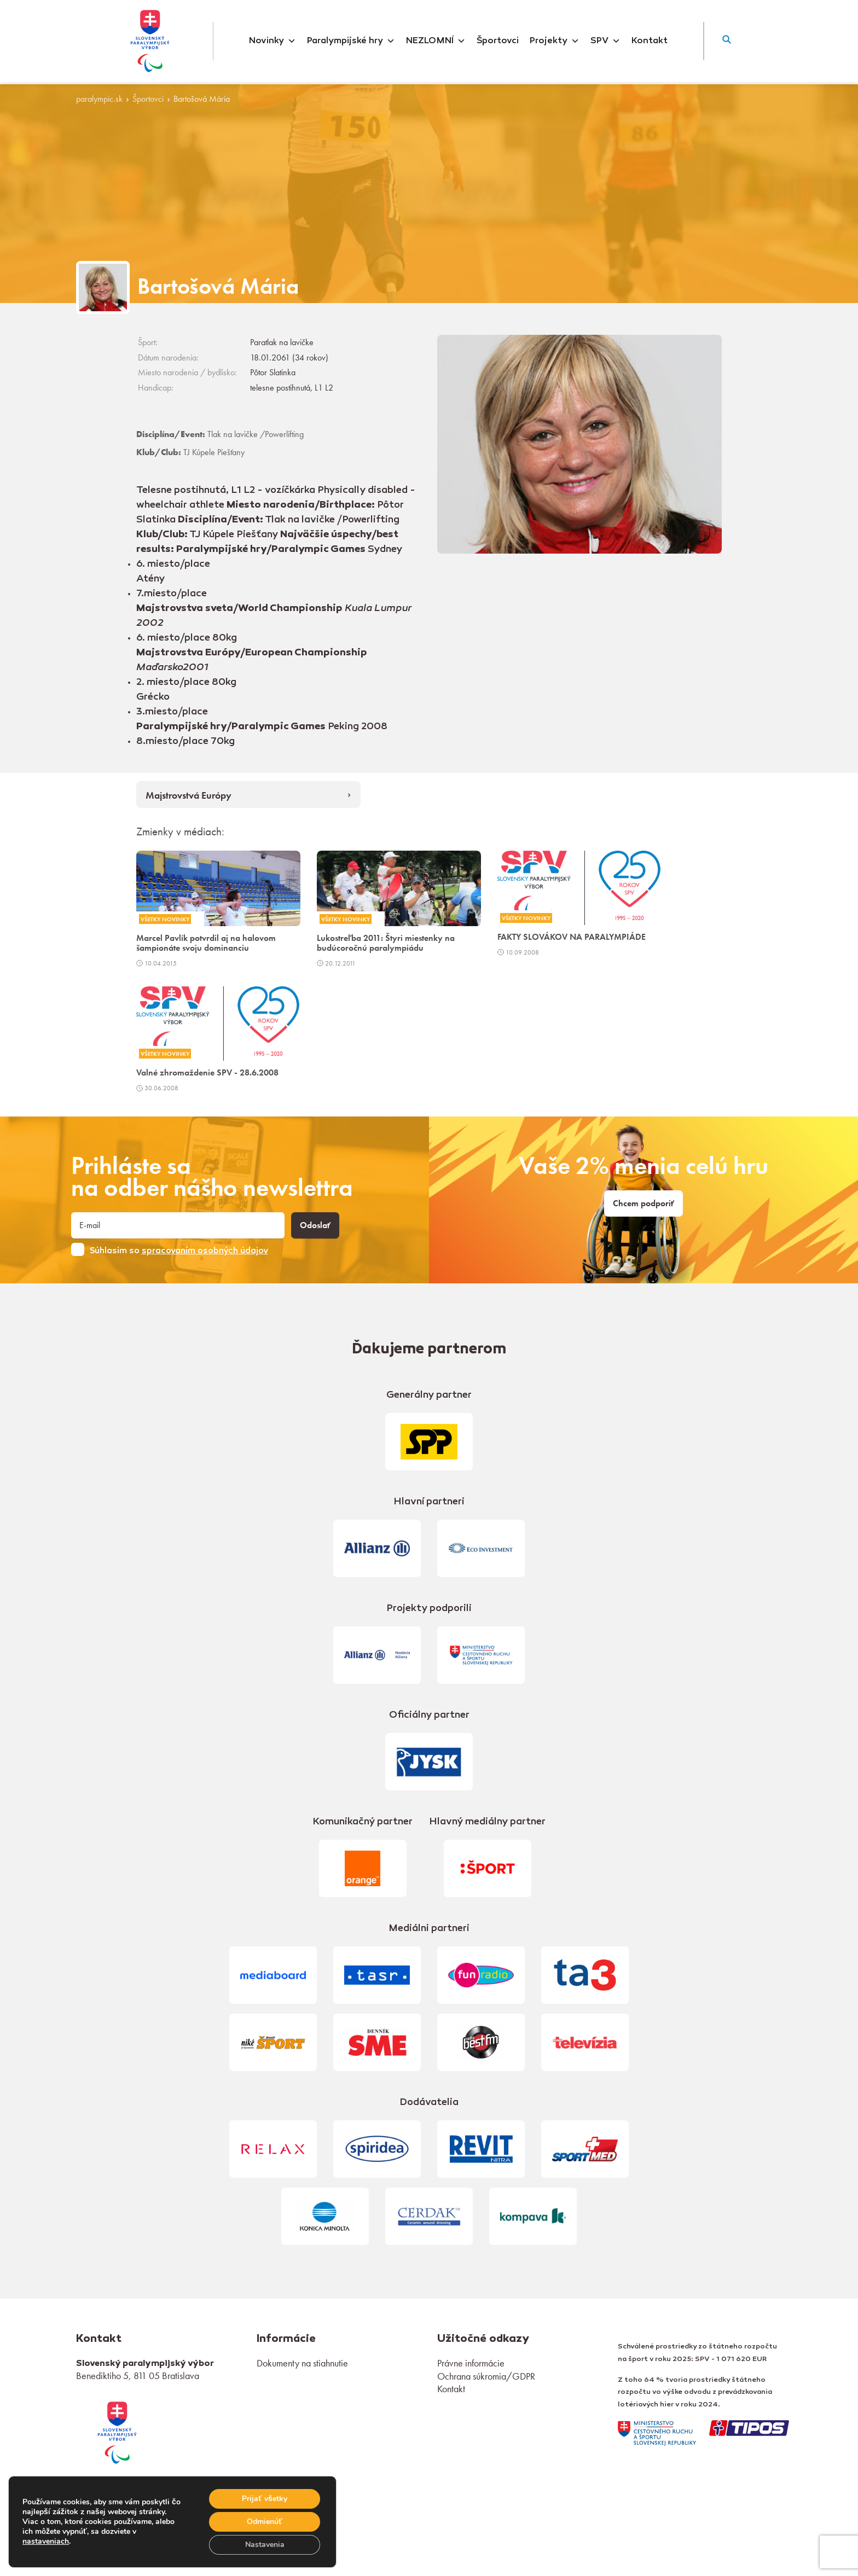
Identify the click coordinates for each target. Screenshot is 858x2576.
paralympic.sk (99, 99)
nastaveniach (45, 2541)
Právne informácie (471, 2363)
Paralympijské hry (351, 41)
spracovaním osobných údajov (205, 1251)
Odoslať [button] (315, 1225)
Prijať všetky (264, 2498)
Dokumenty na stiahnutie (302, 2363)
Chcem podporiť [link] (643, 1203)
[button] (726, 41)
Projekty (554, 41)
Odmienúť (264, 2521)
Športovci (498, 41)
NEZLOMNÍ (436, 41)
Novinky (272, 41)
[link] (117, 2431)
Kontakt (649, 41)
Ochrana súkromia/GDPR (486, 2376)
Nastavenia (265, 2544)
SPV (605, 41)
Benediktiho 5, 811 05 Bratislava (137, 2375)
